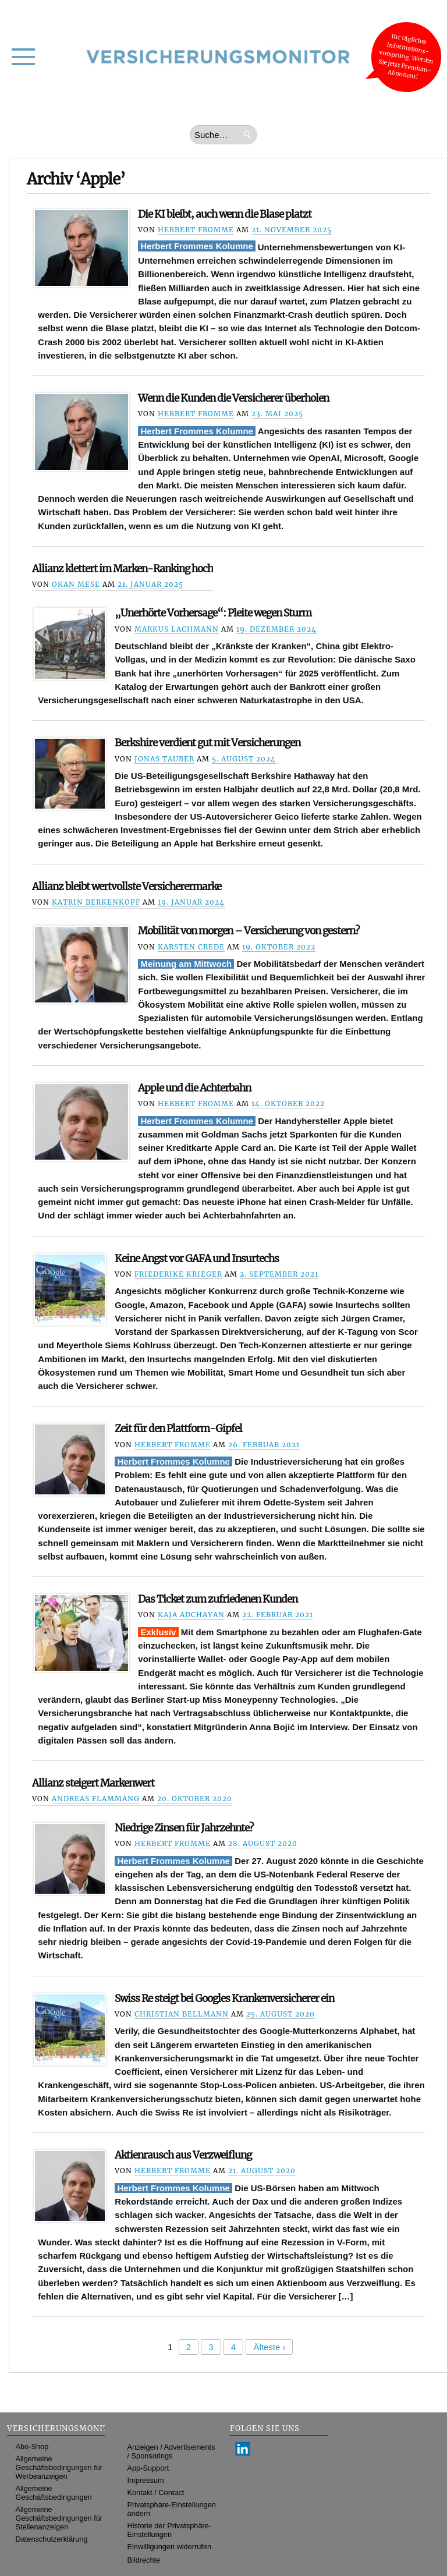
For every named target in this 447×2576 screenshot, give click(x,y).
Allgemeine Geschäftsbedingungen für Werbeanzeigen (59, 2467)
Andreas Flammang (96, 1798)
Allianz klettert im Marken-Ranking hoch (122, 568)
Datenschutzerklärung (52, 2539)
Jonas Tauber (164, 758)
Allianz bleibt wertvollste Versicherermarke (126, 886)
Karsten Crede (191, 946)
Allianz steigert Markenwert (93, 1783)
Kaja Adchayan (191, 1614)
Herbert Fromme (196, 229)
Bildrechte (144, 2560)
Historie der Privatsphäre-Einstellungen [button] (169, 2530)
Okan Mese (76, 584)
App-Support (148, 2468)
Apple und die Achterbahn (194, 1088)
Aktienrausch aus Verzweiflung (183, 2155)
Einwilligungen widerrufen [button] (169, 2546)
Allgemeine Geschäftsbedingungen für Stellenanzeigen (59, 2518)
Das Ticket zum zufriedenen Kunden (217, 1599)
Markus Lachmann (176, 629)
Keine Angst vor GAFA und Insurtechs (197, 1258)
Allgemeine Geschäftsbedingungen (54, 2492)
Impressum (145, 2480)
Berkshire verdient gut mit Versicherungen (207, 742)
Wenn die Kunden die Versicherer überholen (233, 398)
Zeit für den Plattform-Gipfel (178, 1428)
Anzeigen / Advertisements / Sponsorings (171, 2451)
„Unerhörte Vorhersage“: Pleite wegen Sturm (213, 613)
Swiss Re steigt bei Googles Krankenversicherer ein (224, 1998)
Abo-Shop (32, 2446)
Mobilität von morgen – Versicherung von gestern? (248, 930)
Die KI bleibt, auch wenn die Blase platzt (224, 214)
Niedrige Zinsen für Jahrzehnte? (184, 1828)
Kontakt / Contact (156, 2492)
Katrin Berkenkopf (96, 902)
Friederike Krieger (178, 1274)
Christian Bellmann (181, 2014)
